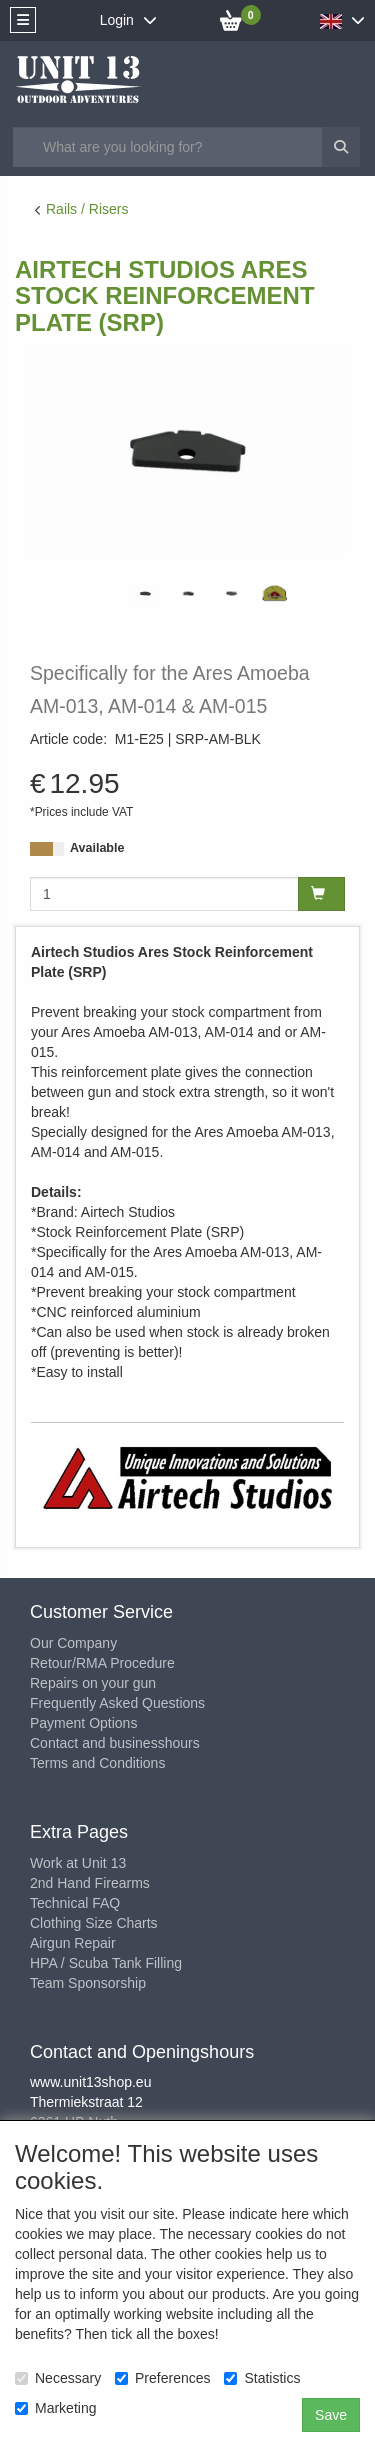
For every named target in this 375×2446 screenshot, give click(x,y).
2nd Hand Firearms (90, 1883)
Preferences (162, 2378)
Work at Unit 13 (78, 1863)
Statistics (262, 2378)
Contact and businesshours (115, 1743)
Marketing (55, 2408)
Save (331, 2415)
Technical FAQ (75, 1903)
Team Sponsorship (88, 1983)
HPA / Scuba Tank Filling (106, 1963)
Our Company (73, 1643)
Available (97, 848)
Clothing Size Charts (94, 1923)
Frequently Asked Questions (117, 1703)
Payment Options (83, 1723)
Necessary (58, 2378)
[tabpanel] (145, 593)
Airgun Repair (73, 1943)
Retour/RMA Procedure (102, 1663)
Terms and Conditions (97, 1763)
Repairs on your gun (93, 1683)
